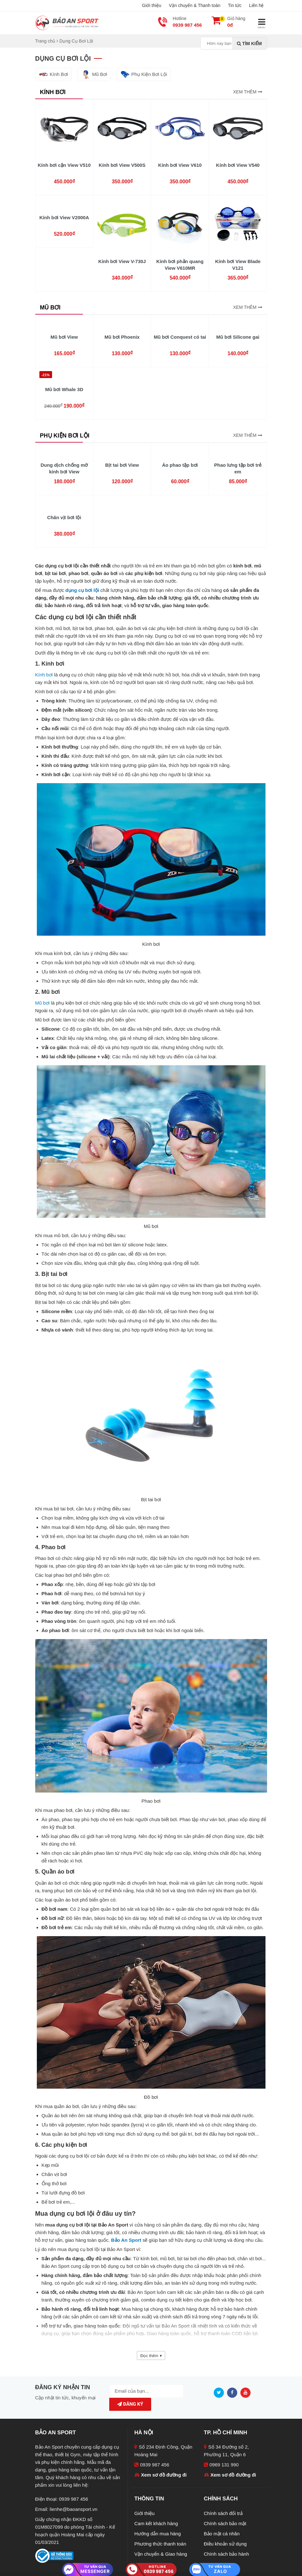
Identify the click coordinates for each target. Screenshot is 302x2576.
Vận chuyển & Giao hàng (160, 2544)
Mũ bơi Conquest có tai (180, 337)
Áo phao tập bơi (180, 465)
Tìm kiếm (249, 43)
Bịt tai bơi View (122, 465)
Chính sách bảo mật (225, 2514)
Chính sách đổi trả (223, 2503)
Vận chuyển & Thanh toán (194, 5)
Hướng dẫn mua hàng (157, 2524)
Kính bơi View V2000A (64, 217)
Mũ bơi (42, 1003)
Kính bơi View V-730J (122, 261)
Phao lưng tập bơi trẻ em (237, 468)
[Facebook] (233, 2392)
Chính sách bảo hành (226, 2544)
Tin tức (235, 5)
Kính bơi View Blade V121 (237, 265)
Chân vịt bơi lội (64, 517)
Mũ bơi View (64, 337)
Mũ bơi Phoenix (122, 337)
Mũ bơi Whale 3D (64, 389)
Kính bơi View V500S (122, 165)
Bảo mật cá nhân (222, 2524)
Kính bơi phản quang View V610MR (180, 265)
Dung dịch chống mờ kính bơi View (64, 468)
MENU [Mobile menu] (262, 23)
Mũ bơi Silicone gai (237, 337)
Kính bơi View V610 (180, 165)
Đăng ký (178, 2391)
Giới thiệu (151, 5)
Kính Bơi (53, 74)
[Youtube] (247, 2392)
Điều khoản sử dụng (225, 2534)
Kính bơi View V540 (237, 165)
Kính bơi (44, 674)
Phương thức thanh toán (160, 2534)
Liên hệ (256, 5)
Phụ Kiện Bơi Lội (143, 74)
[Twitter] (220, 2392)
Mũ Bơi (94, 74)
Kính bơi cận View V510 (64, 165)
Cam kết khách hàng (156, 2514)
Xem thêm (247, 91)
